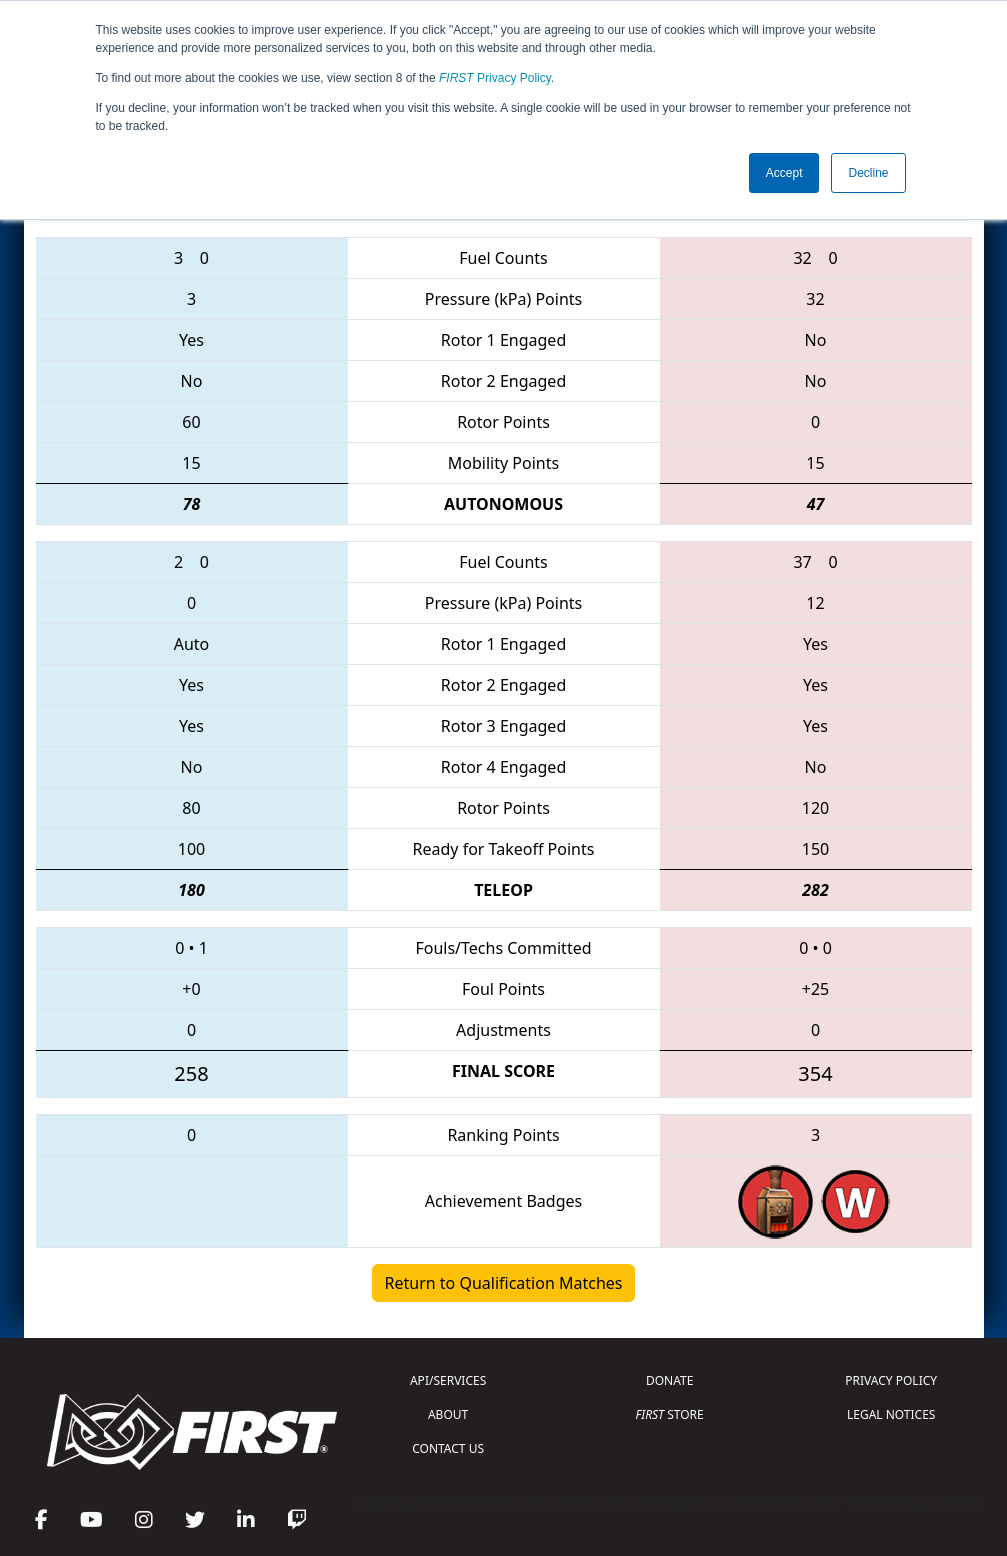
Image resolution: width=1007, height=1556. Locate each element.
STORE (670, 1414)
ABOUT (448, 1414)
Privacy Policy (495, 78)
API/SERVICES (448, 1380)
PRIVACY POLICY (891, 1380)
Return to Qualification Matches (504, 1283)
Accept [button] (784, 173)
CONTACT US (448, 1448)
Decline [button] (868, 173)
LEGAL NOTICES (891, 1414)
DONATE (669, 1380)
